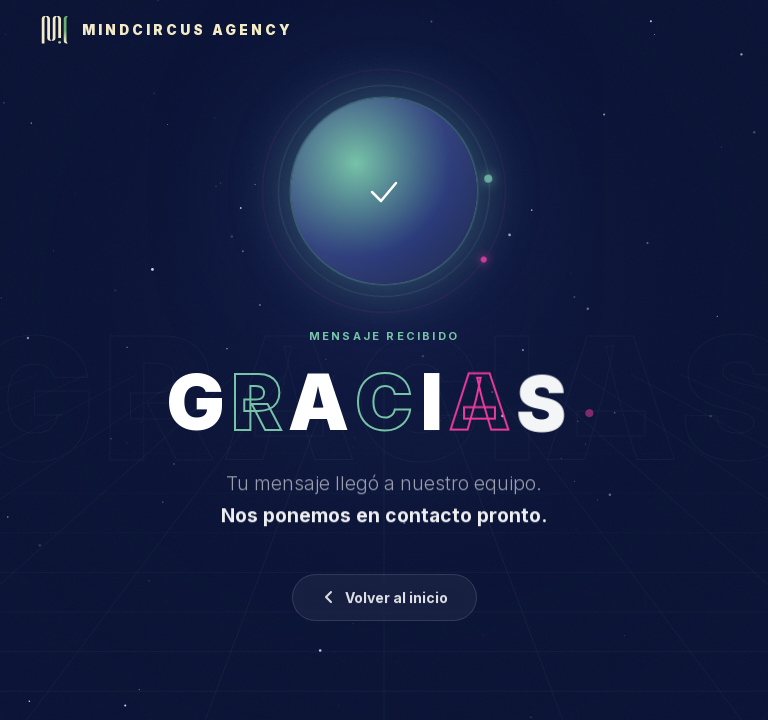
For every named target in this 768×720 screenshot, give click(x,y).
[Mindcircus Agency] (166, 30)
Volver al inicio (384, 600)
